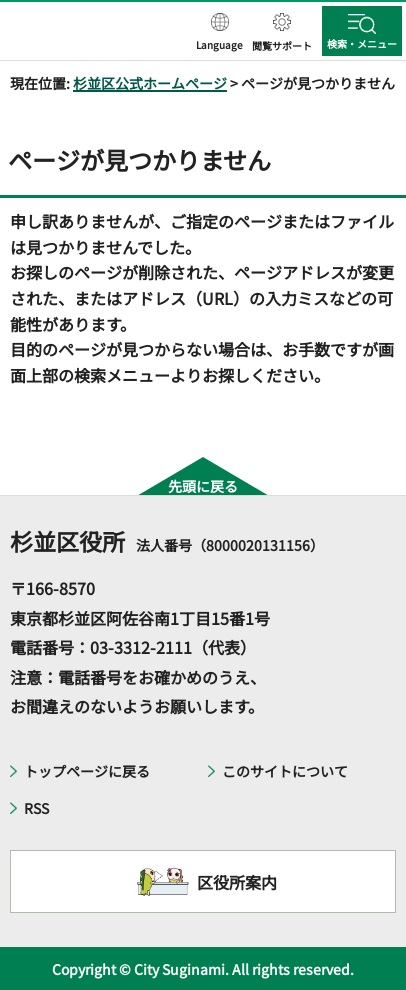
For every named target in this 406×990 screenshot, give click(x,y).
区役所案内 (237, 882)
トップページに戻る (87, 771)
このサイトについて (285, 771)
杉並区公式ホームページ (150, 83)
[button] (219, 33)
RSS (36, 808)
